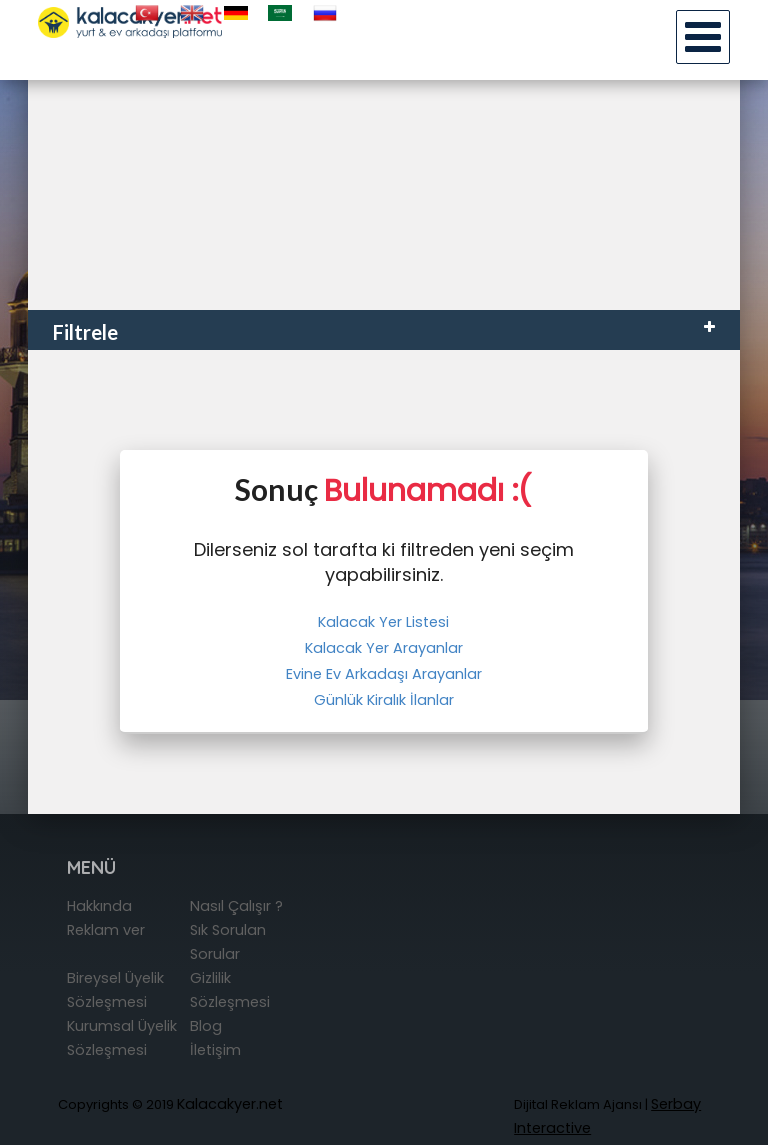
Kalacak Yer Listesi (383, 622)
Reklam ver (106, 930)
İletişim (215, 1050)
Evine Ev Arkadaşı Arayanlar (384, 674)
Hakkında (99, 906)
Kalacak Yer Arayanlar (384, 648)
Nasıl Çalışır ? (236, 906)
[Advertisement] (384, 160)
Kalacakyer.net (230, 1104)
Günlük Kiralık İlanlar (384, 700)
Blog (206, 1026)
